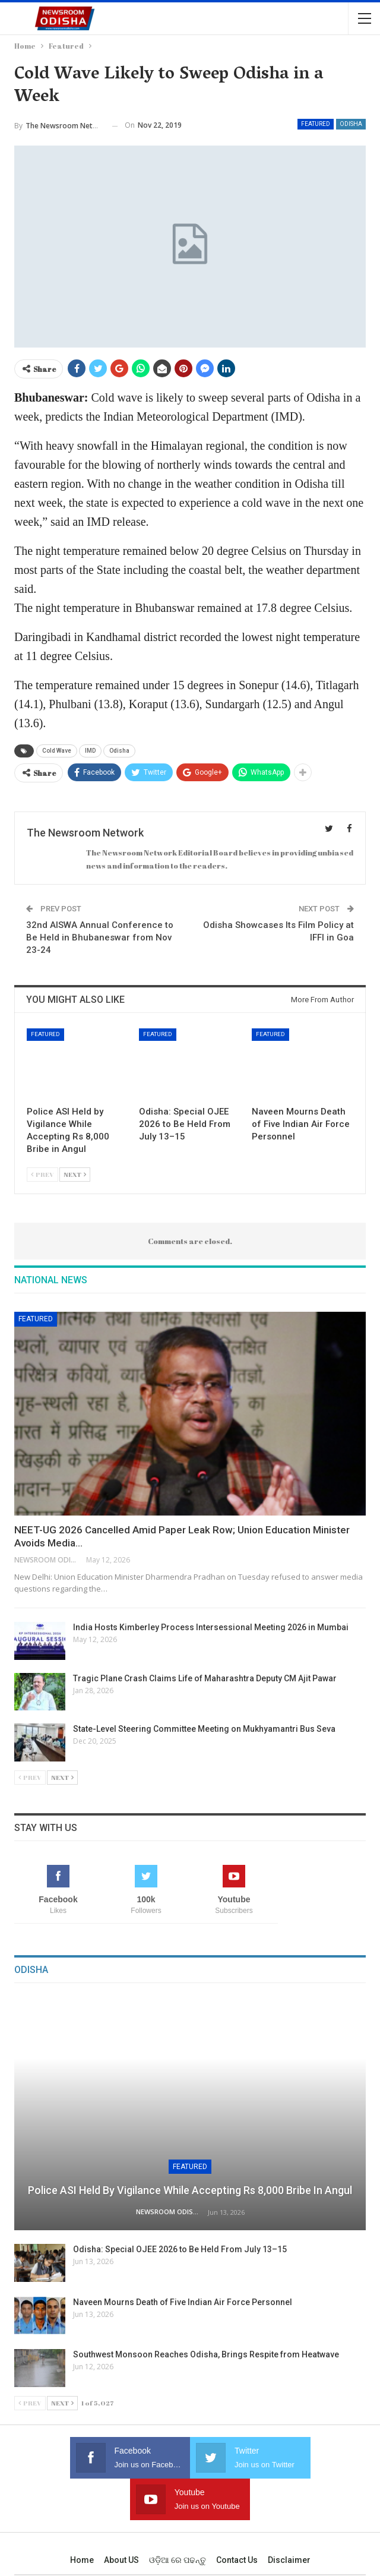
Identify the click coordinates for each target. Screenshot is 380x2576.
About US (121, 2518)
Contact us (237, 2518)
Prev (42, 1174)
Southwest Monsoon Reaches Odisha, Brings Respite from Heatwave (206, 2354)
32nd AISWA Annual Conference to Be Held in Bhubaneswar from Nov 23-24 (99, 937)
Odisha (351, 124)
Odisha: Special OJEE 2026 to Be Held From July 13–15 (180, 2249)
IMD (90, 750)
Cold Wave (56, 750)
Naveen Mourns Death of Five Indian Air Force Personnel (182, 2302)
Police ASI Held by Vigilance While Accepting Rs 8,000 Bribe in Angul (190, 2190)
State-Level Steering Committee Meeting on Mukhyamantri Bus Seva (204, 1729)
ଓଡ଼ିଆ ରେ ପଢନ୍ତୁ (177, 2518)
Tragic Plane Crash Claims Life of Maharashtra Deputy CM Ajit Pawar (205, 1678)
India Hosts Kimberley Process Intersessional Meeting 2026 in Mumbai (211, 1627)
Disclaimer (289, 2518)
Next (75, 1174)
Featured (315, 124)
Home (82, 2518)
